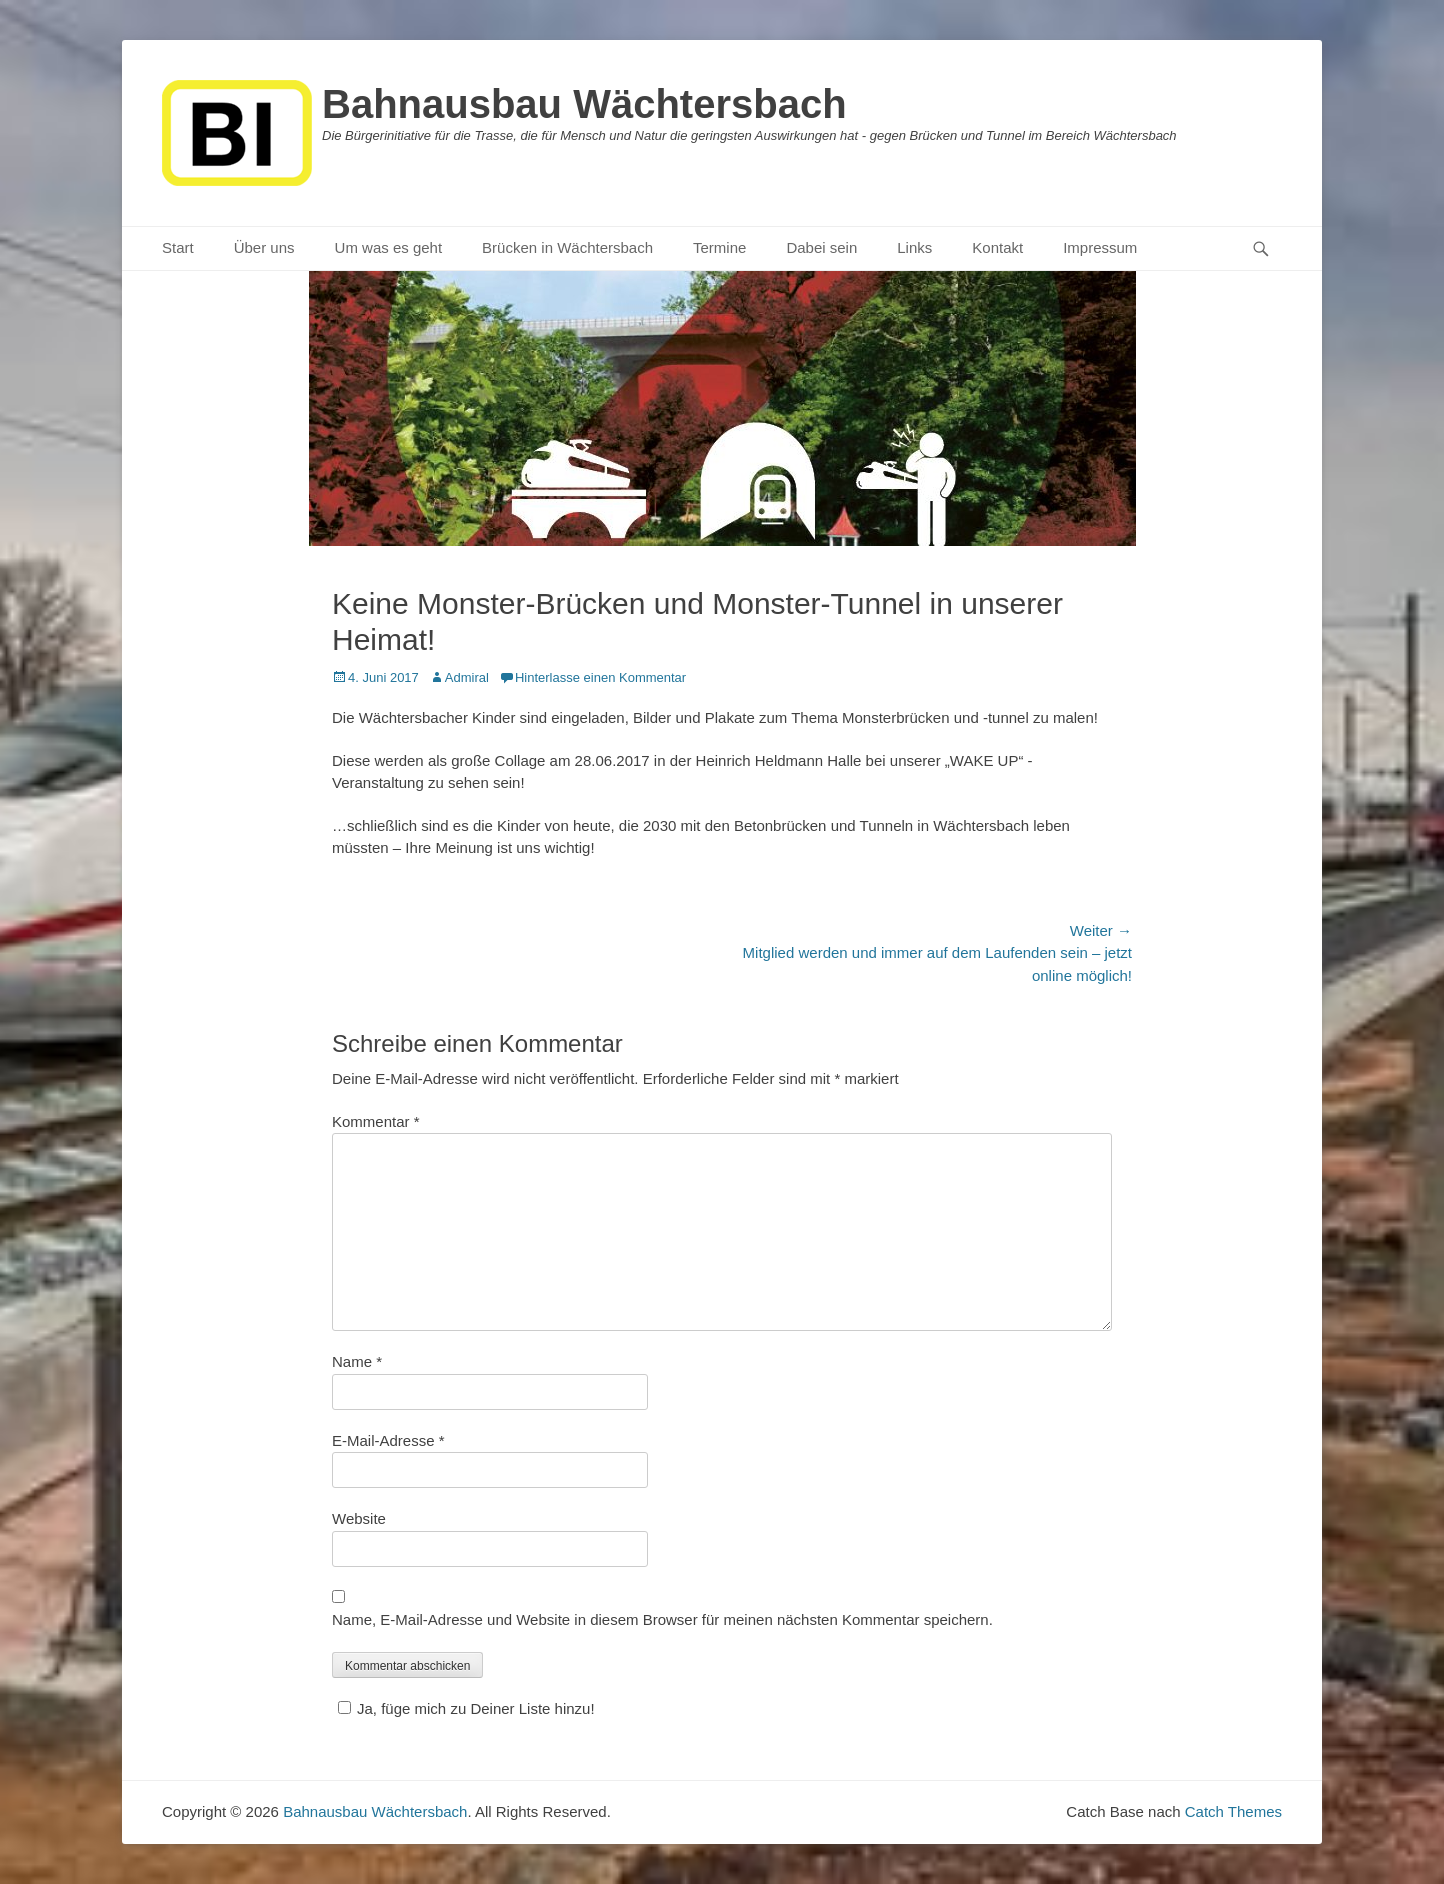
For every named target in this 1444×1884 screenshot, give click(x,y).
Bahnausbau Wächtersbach (584, 104)
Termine (719, 247)
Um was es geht (389, 247)
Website (359, 1518)
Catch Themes (1233, 1811)
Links (914, 247)
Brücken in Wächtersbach (567, 247)
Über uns (264, 247)
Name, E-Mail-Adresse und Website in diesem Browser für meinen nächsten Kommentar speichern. (662, 1619)
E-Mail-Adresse (388, 1440)
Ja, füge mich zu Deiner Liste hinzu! (463, 1708)
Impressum (1100, 247)
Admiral (467, 677)
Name (357, 1361)
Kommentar (376, 1121)
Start (178, 247)
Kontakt (997, 247)
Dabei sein (821, 247)
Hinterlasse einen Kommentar (600, 677)
